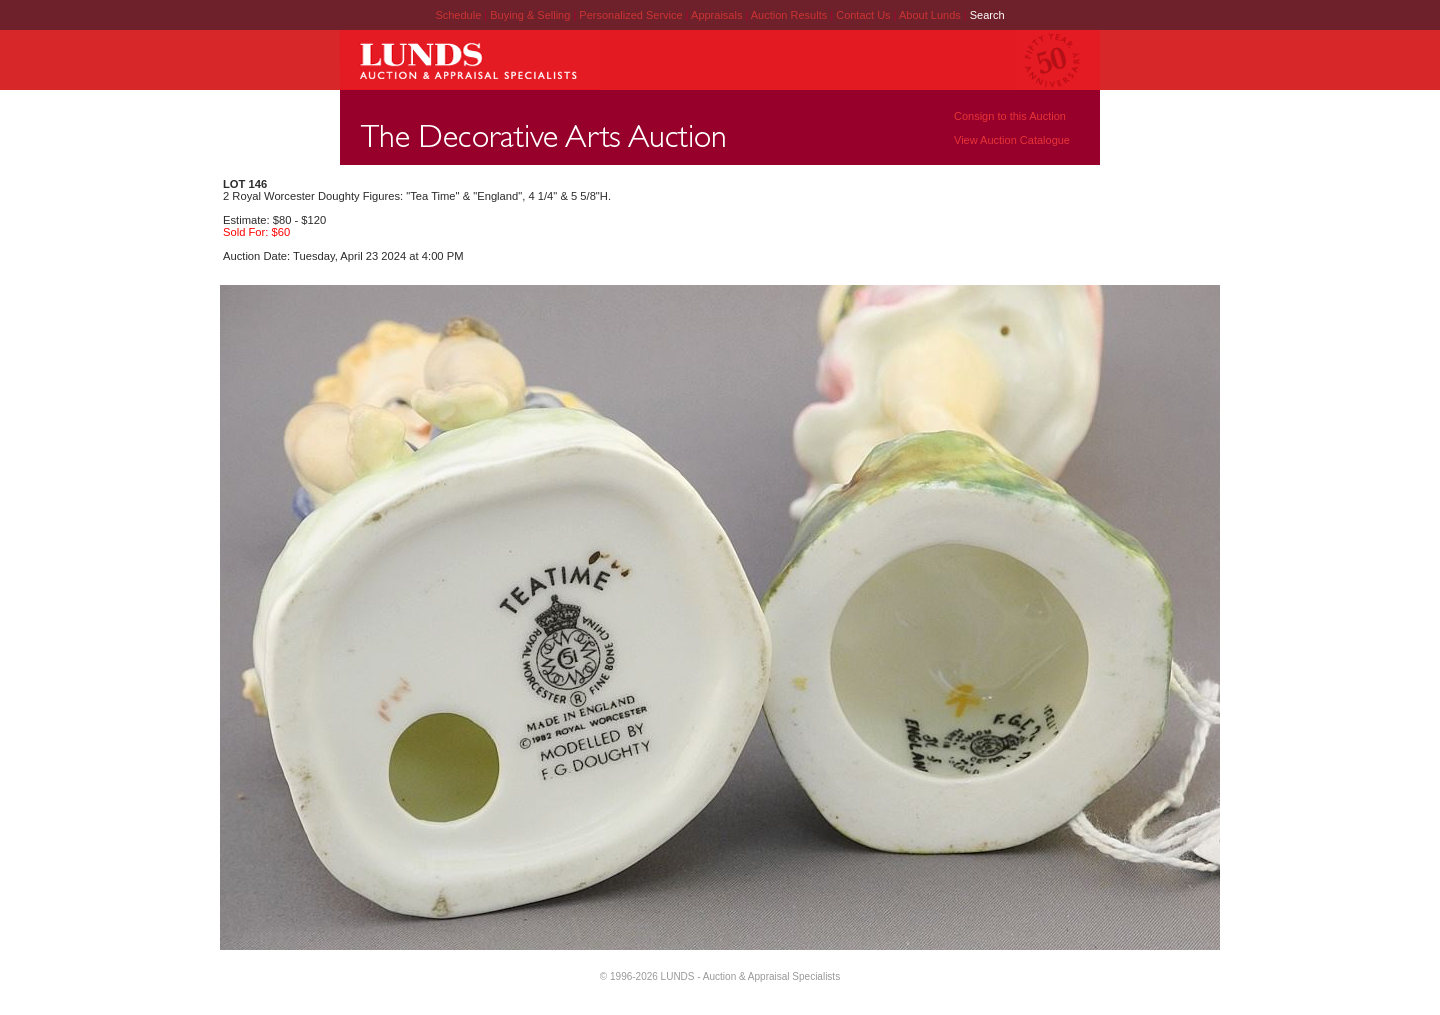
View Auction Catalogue (1012, 140)
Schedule (458, 15)
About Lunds (931, 15)
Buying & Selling (531, 15)
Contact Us (863, 15)
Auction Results (790, 15)
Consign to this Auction (1010, 116)
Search (987, 15)
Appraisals (718, 15)
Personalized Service (632, 15)
